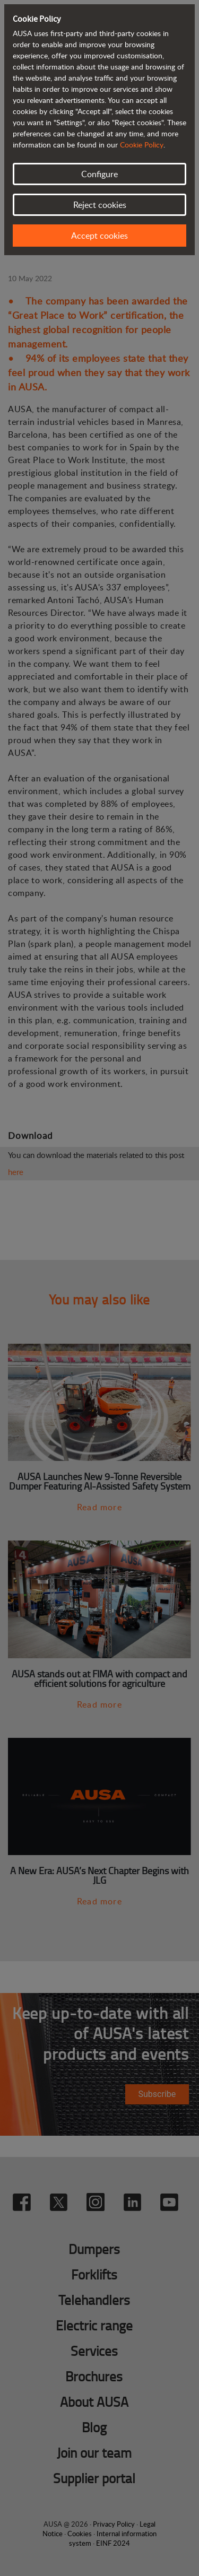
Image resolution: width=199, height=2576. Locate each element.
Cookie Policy (141, 145)
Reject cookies (99, 205)
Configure (99, 174)
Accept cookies (99, 235)
